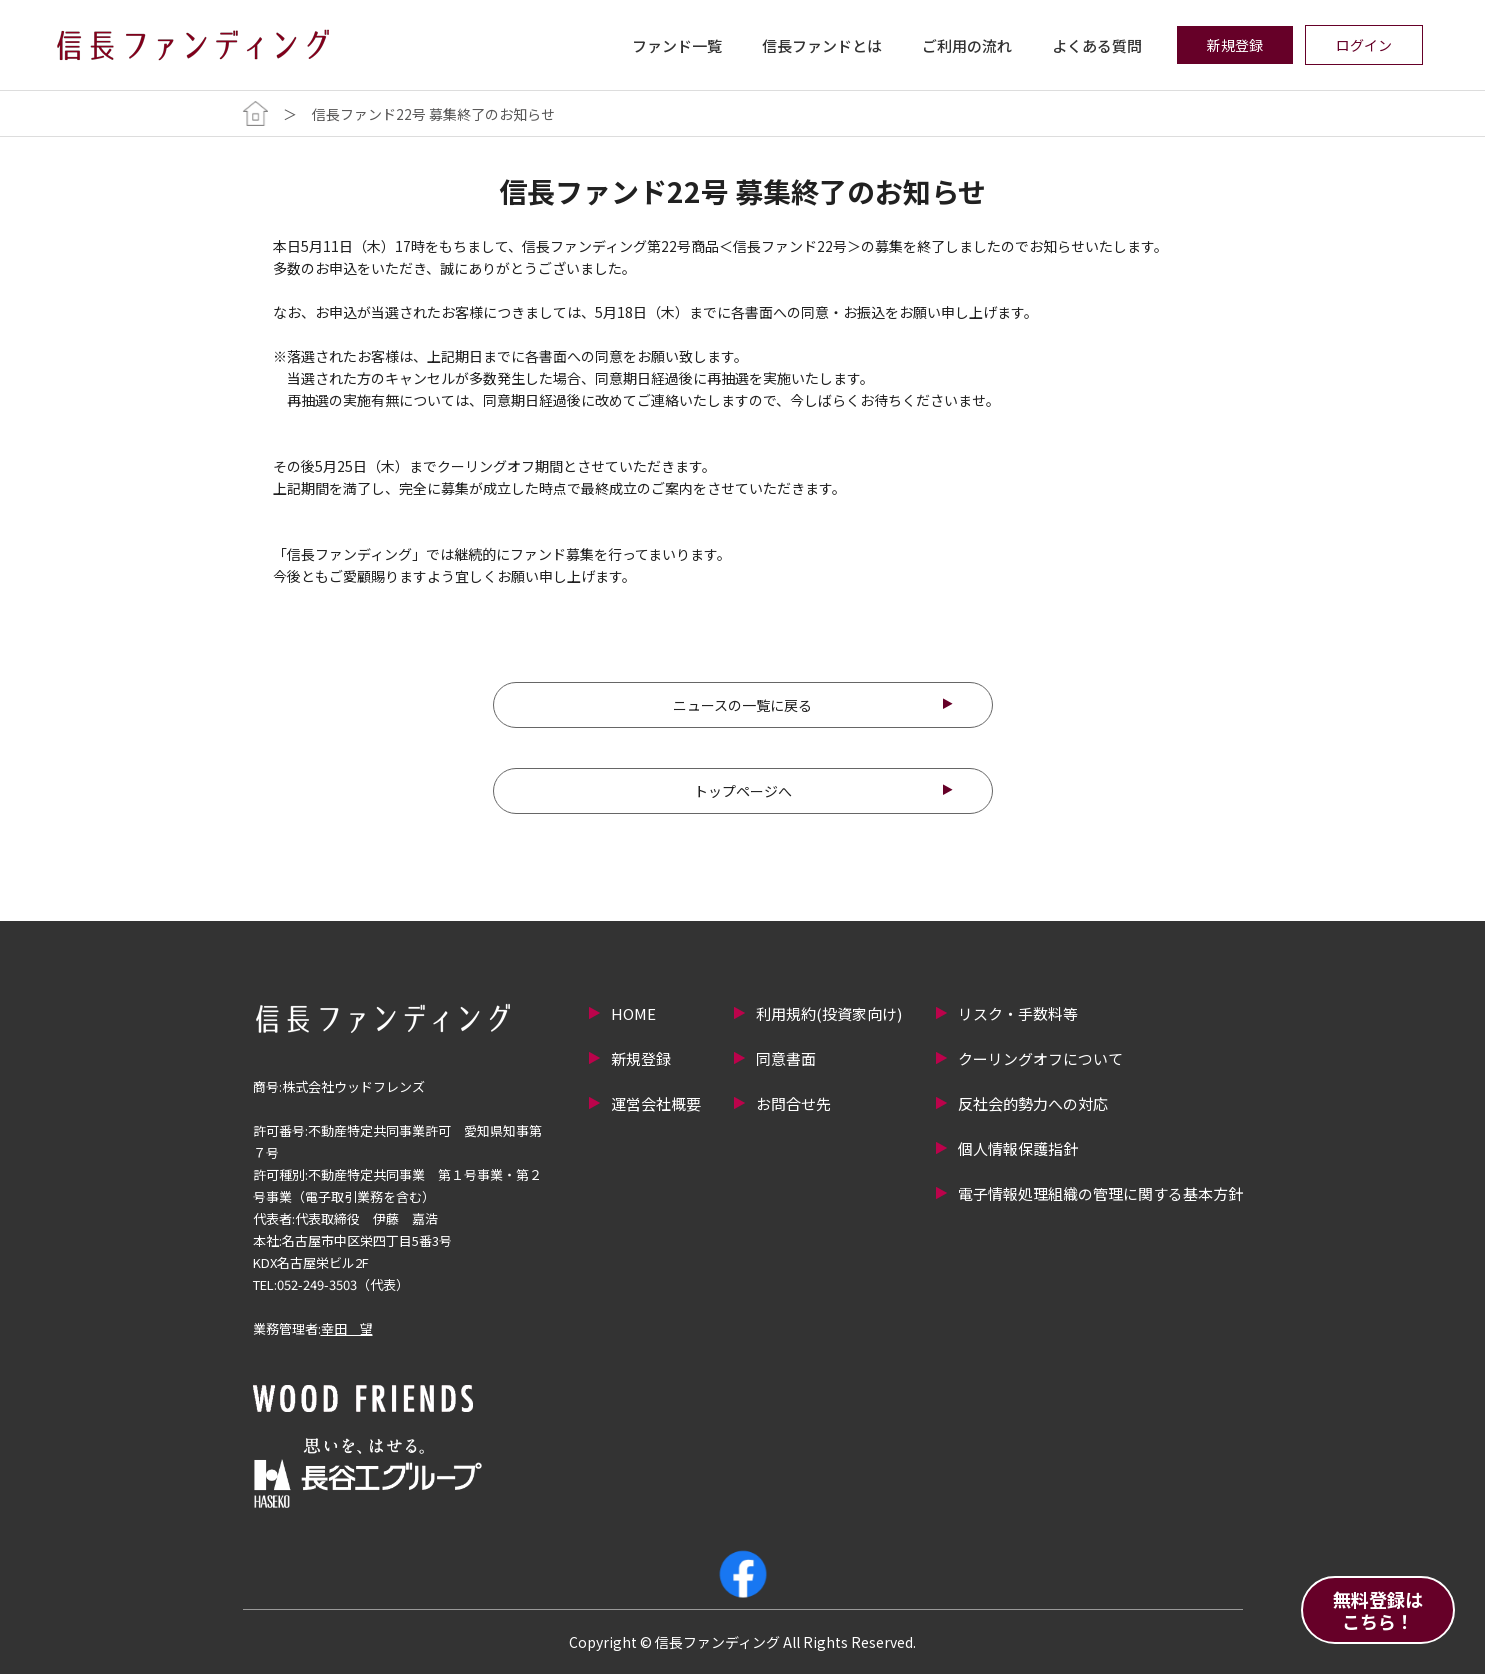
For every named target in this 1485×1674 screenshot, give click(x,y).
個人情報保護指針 (1018, 1148)
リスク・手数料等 (1018, 1013)
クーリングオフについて (1040, 1058)
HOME (633, 1013)
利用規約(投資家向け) (829, 1013)
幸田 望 (347, 1328)
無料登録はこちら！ (1378, 1610)
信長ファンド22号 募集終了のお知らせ (433, 114)
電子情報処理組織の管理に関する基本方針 (1100, 1193)
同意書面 (786, 1058)
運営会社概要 (656, 1103)
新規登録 (641, 1058)
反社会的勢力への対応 (1033, 1103)
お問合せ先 (793, 1103)
